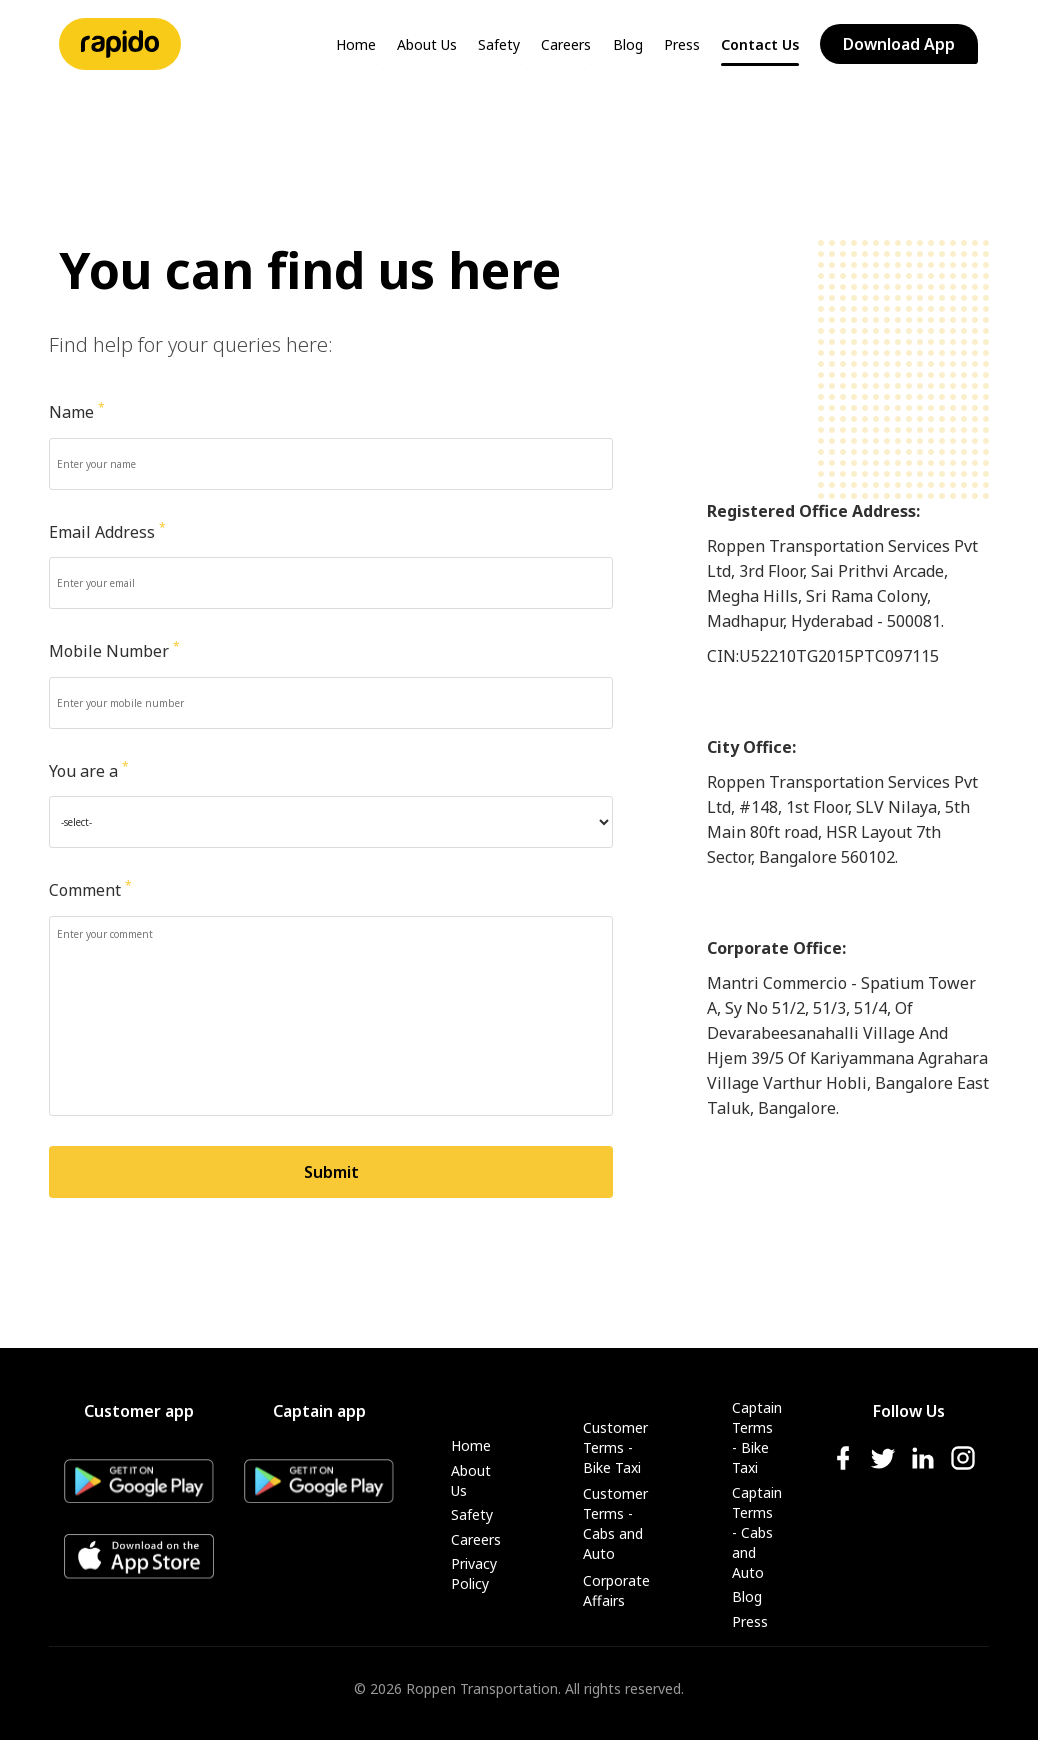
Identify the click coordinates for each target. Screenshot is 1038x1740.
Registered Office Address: (813, 511)
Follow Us (909, 1411)
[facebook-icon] (843, 1466)
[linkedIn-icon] (923, 1466)
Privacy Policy (474, 1573)
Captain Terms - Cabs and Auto (756, 1532)
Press (682, 44)
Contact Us (760, 44)
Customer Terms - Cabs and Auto (615, 1523)
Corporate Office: (776, 948)
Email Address (107, 532)
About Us (427, 44)
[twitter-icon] (883, 1466)
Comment (90, 890)
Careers (566, 44)
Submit (331, 1172)
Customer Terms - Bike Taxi (615, 1447)
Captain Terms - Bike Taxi (756, 1437)
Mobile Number (114, 651)
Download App (899, 44)
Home (356, 44)
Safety (499, 44)
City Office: (751, 747)
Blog (628, 44)
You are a (89, 771)
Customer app (139, 1411)
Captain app (319, 1411)
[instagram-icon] (963, 1466)
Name (77, 412)
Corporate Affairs (615, 1590)
